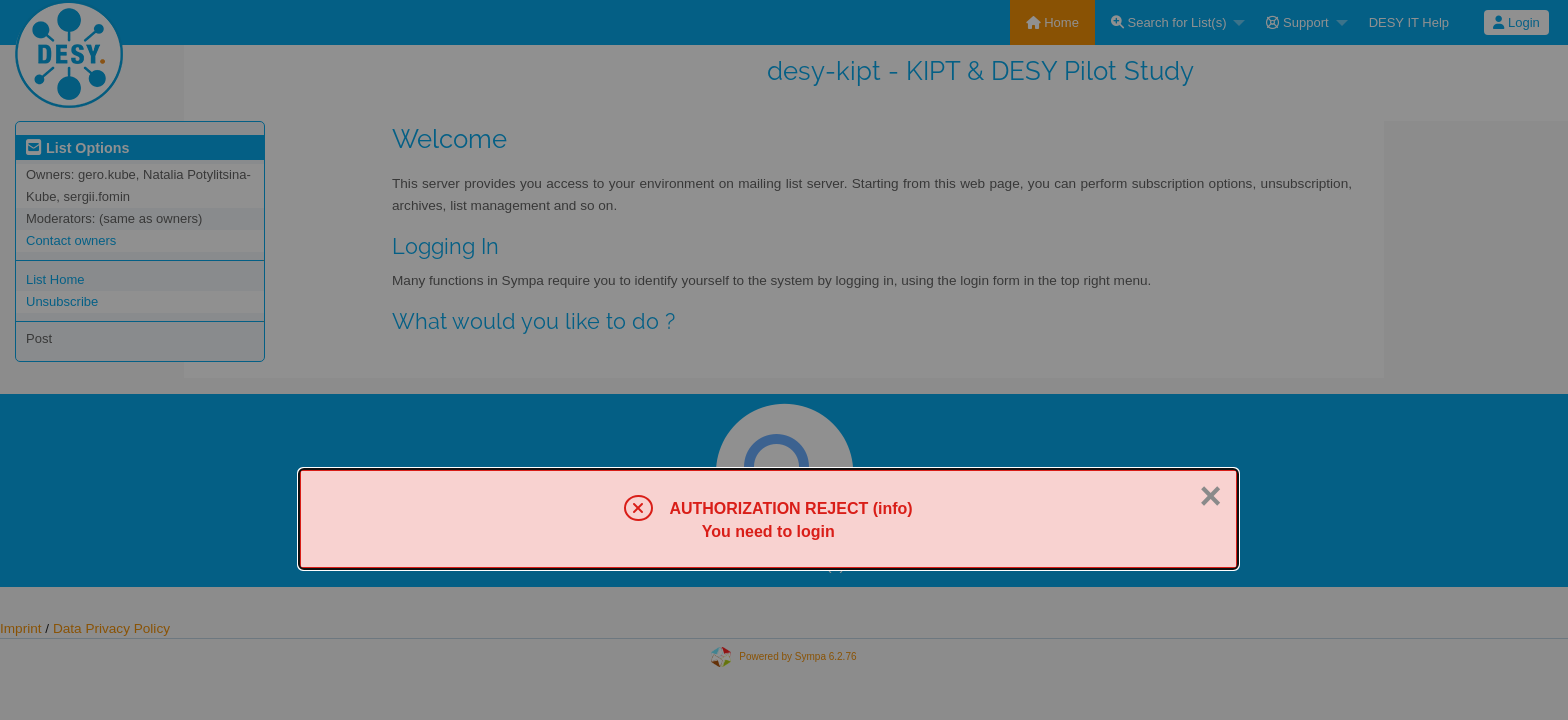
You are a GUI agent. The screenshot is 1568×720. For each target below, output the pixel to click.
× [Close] (1210, 496)
